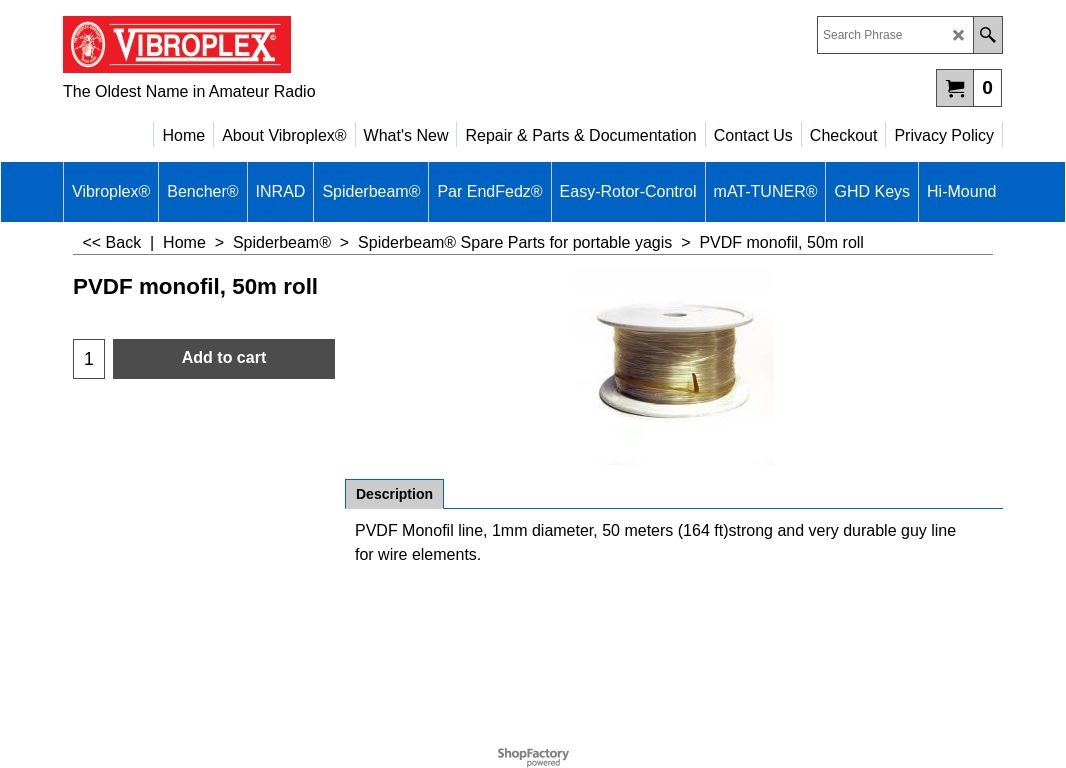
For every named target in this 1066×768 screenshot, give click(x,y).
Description (394, 494)
